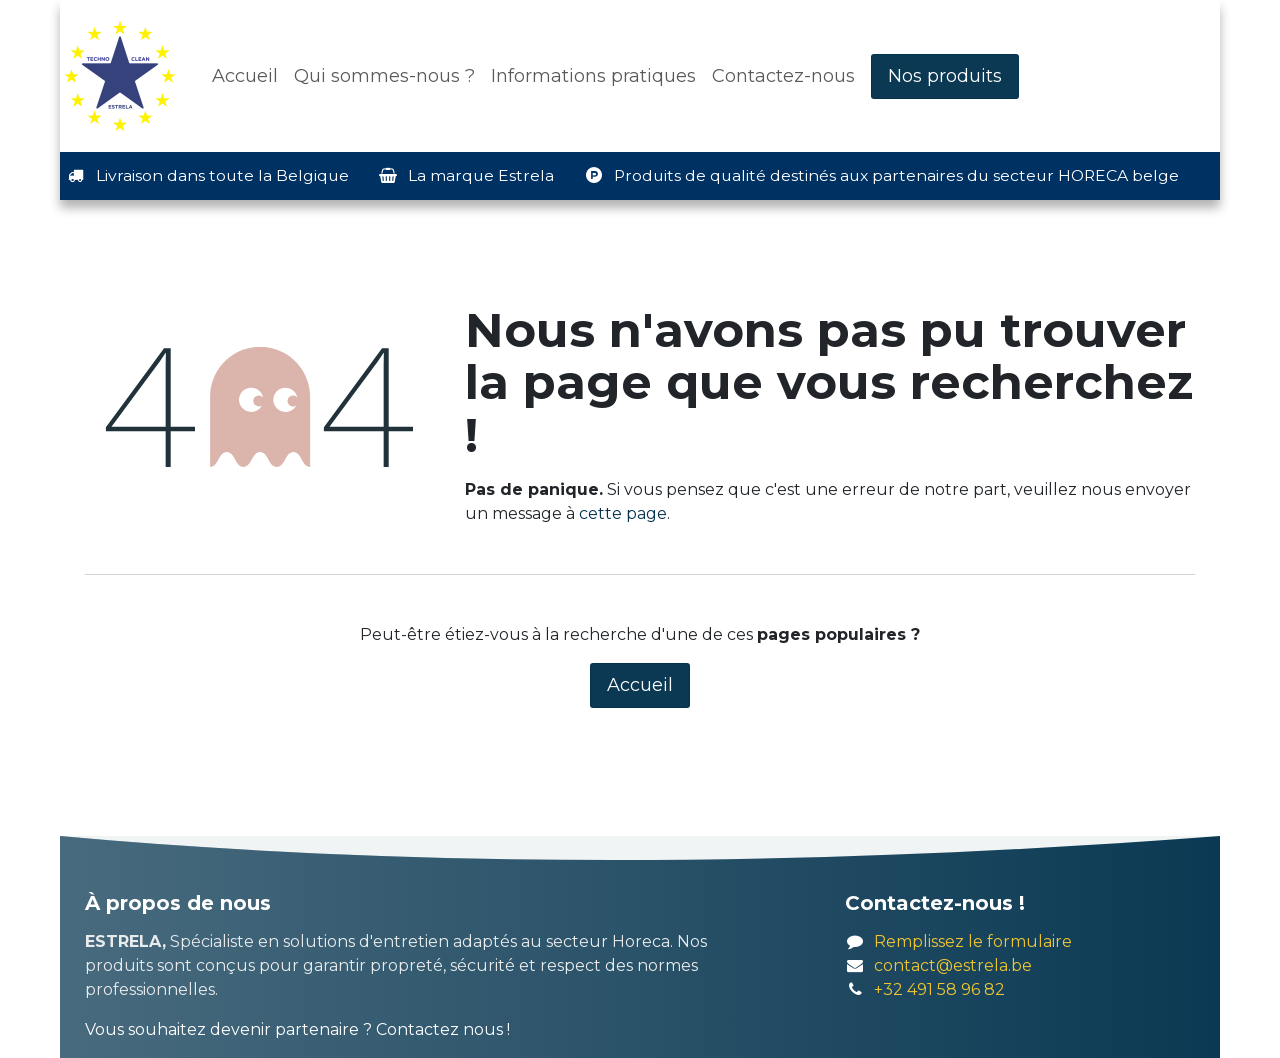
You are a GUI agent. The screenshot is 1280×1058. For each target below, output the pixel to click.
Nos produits (945, 76)
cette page (623, 513)
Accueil (640, 685)
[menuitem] (245, 76)
